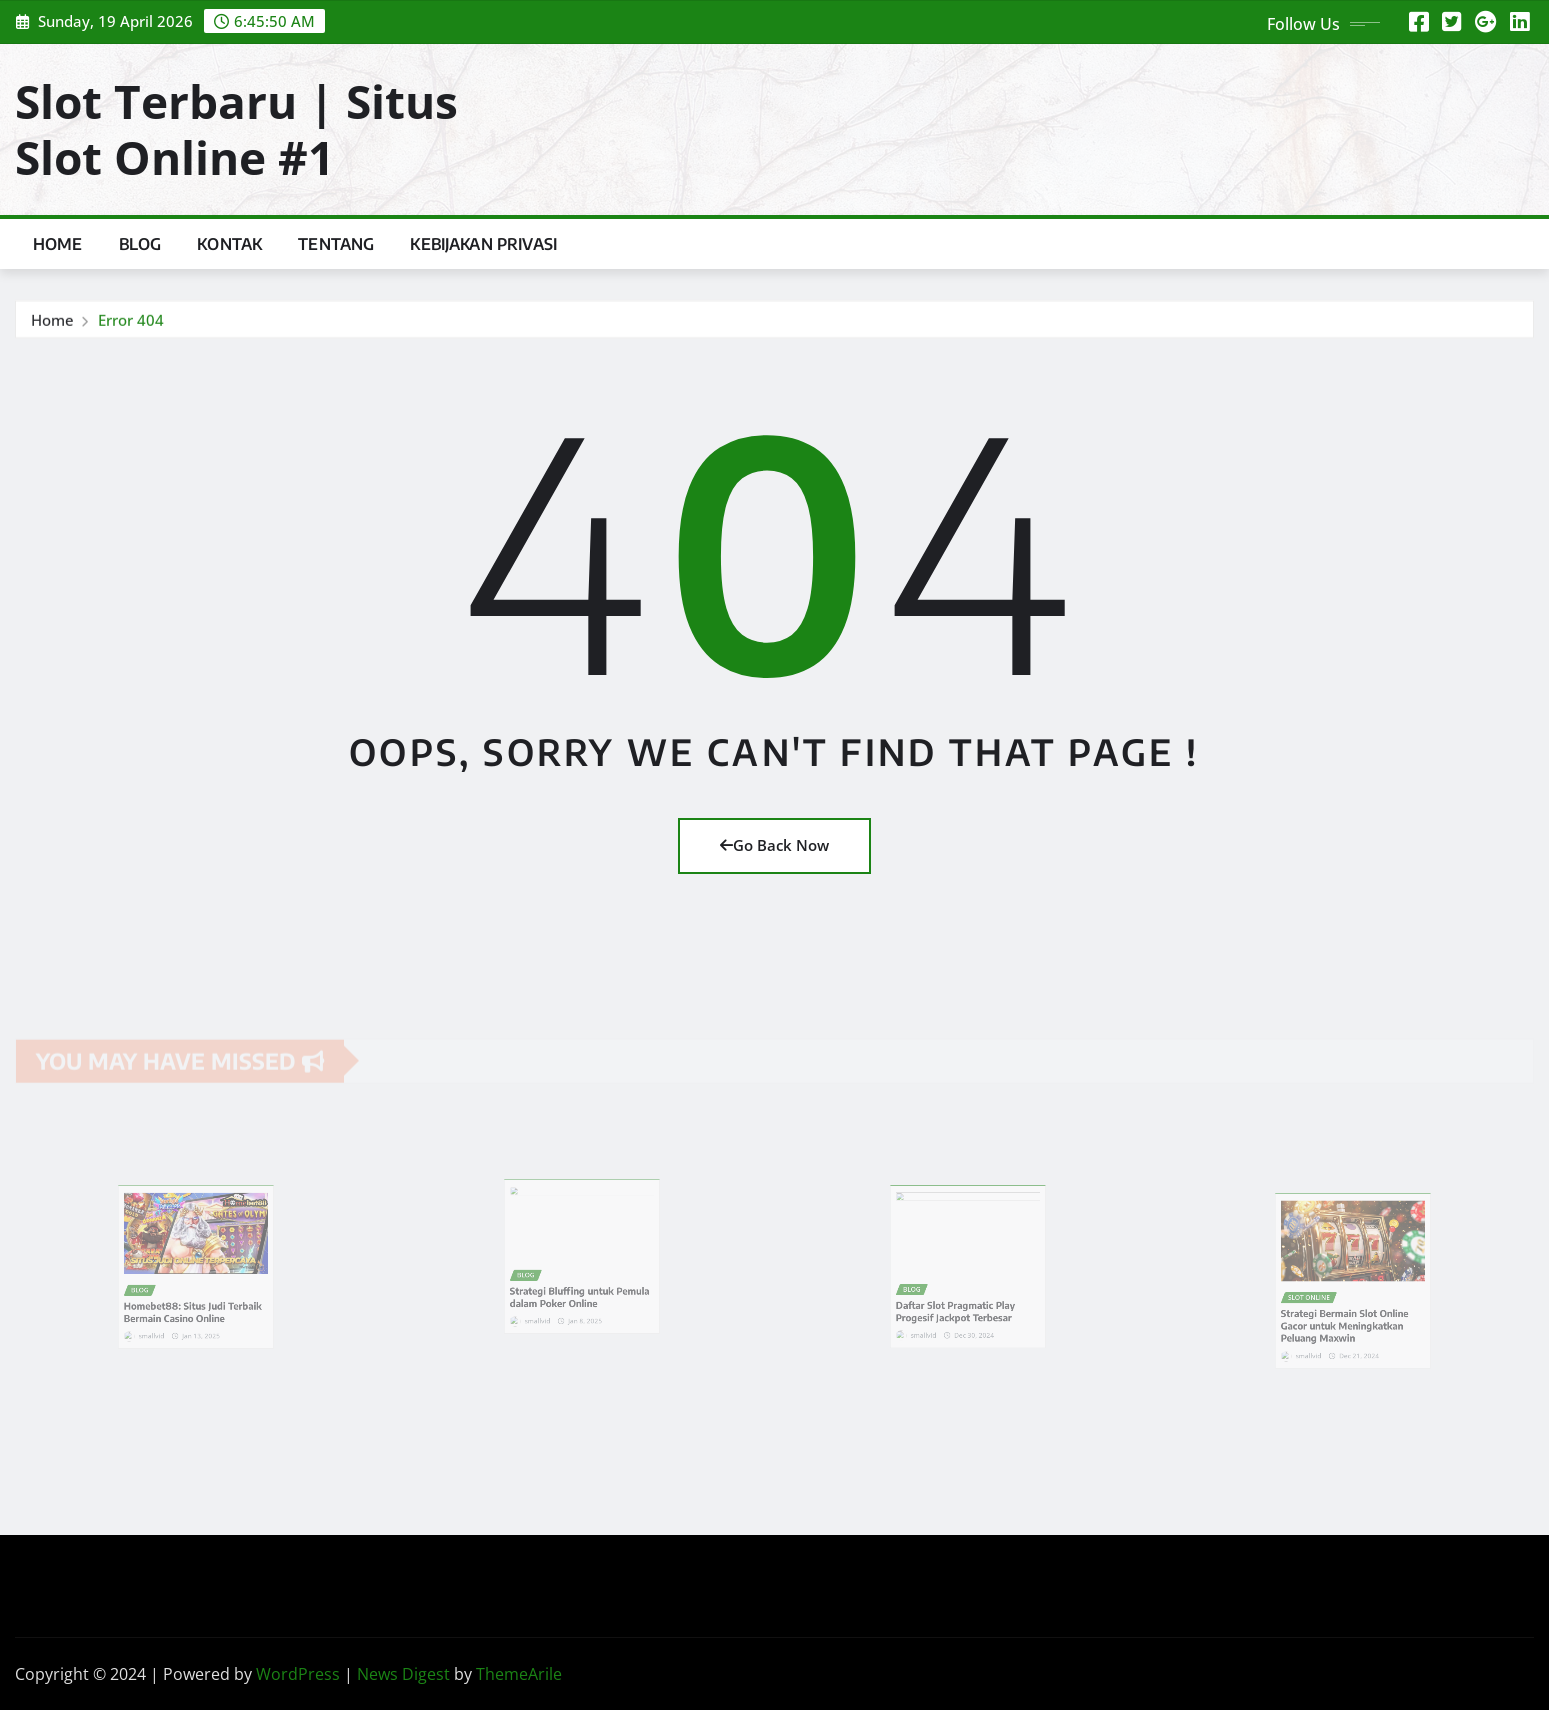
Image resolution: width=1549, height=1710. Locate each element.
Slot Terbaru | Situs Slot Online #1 (236, 128)
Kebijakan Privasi (483, 244)
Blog (140, 244)
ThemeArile (519, 1674)
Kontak (229, 244)
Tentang (336, 244)
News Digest (403, 1674)
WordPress (298, 1674)
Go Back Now (774, 845)
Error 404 (131, 322)
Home (58, 244)
